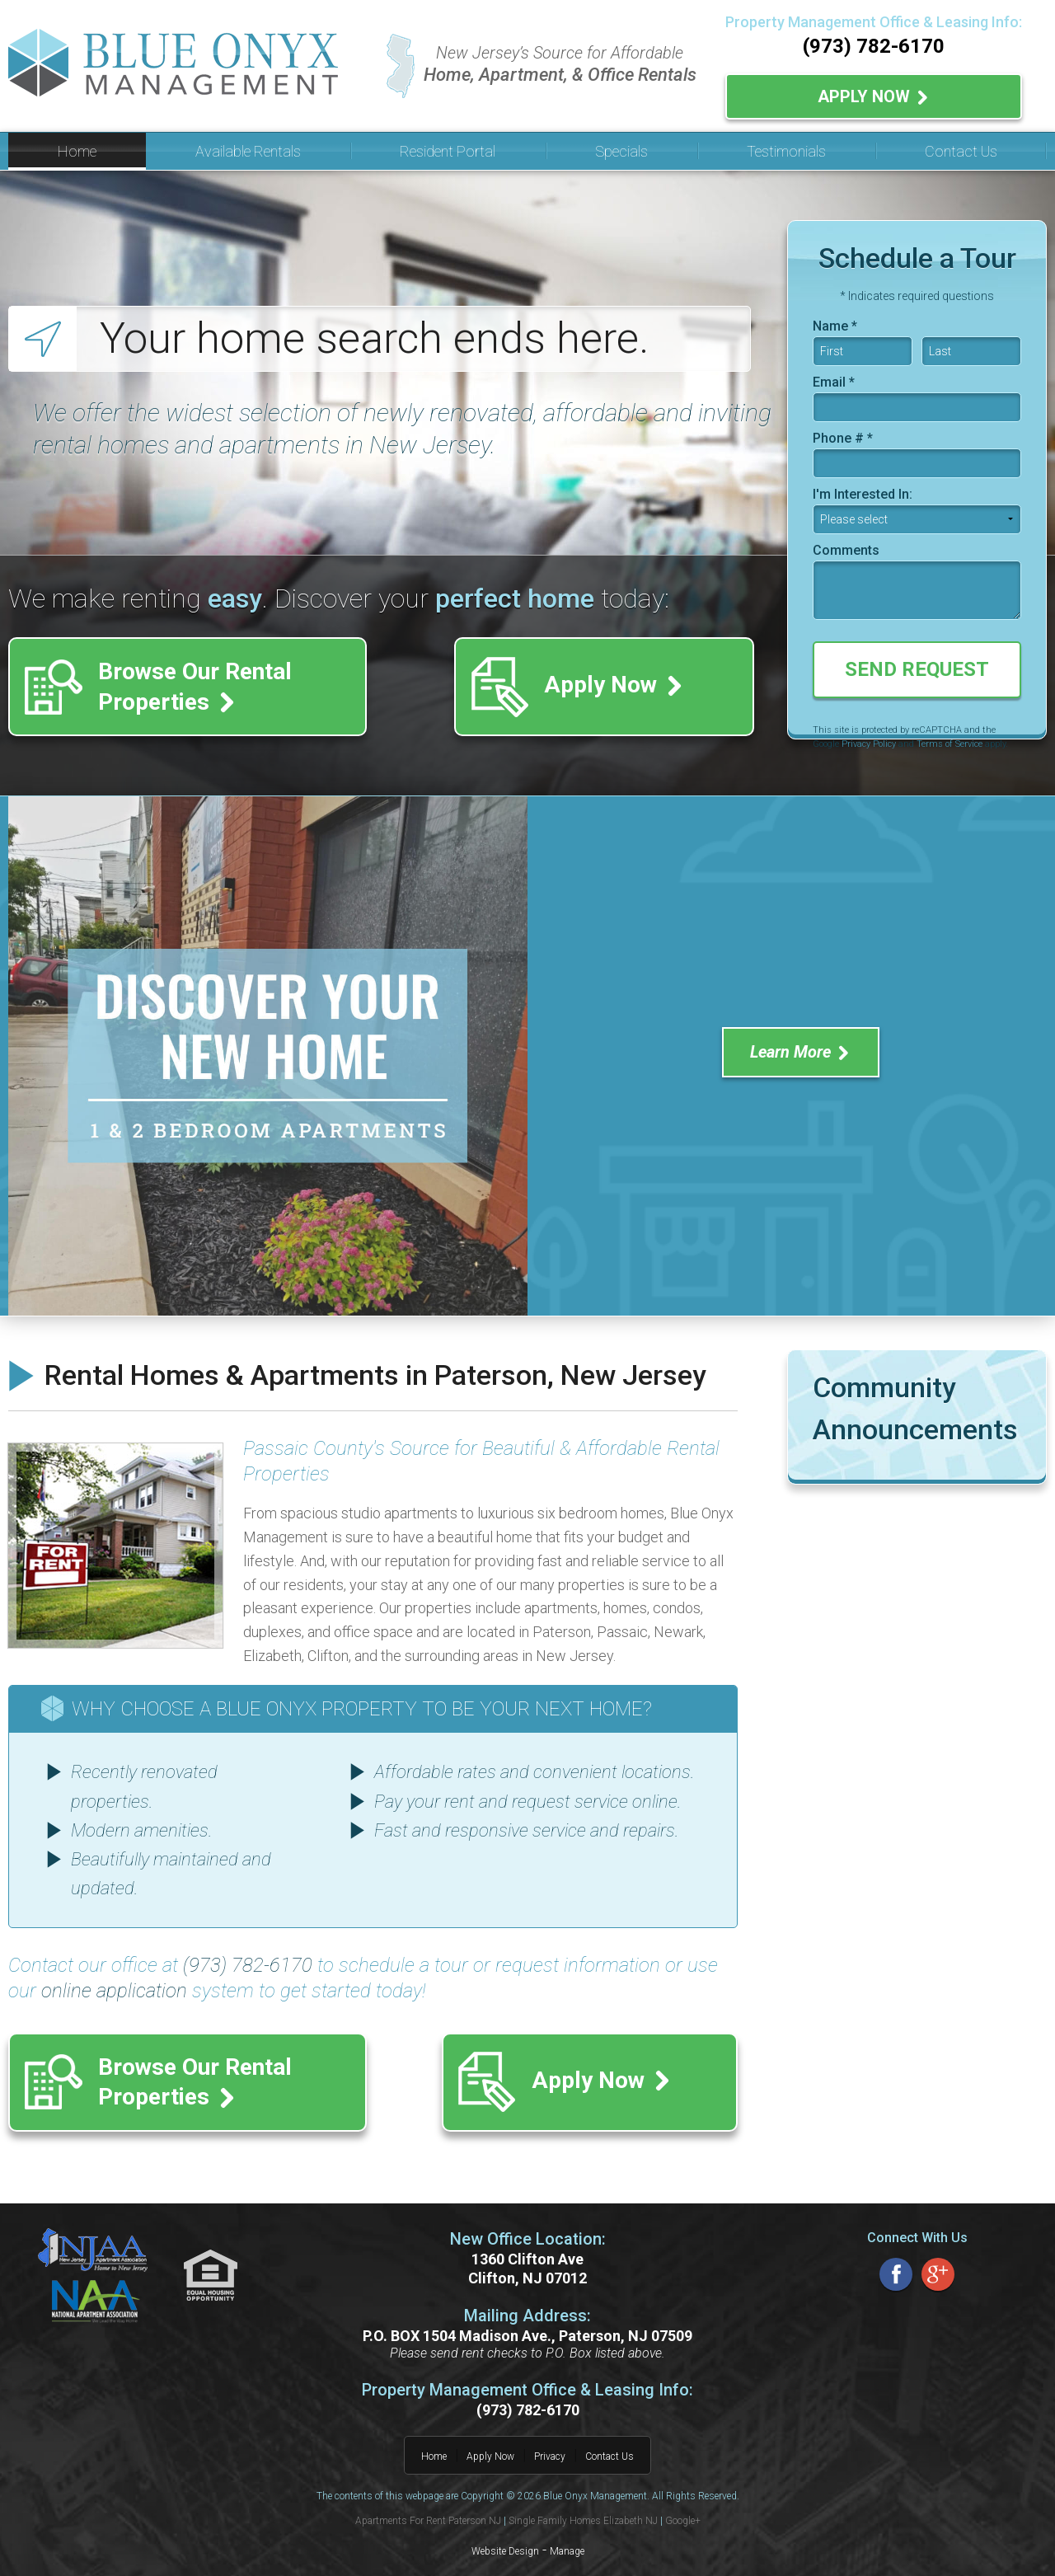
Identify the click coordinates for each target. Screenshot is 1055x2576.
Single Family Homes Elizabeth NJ (583, 2500)
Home (77, 144)
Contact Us (961, 144)
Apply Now (874, 93)
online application (114, 1985)
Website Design (505, 2530)
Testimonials (786, 144)
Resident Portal (447, 144)
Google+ (683, 2500)
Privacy (549, 2436)
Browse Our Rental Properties (214, 680)
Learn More (800, 1046)
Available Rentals (248, 144)
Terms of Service (949, 738)
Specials (621, 144)
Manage (567, 2530)
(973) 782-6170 (874, 46)
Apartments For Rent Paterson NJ (428, 2500)
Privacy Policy (869, 738)
